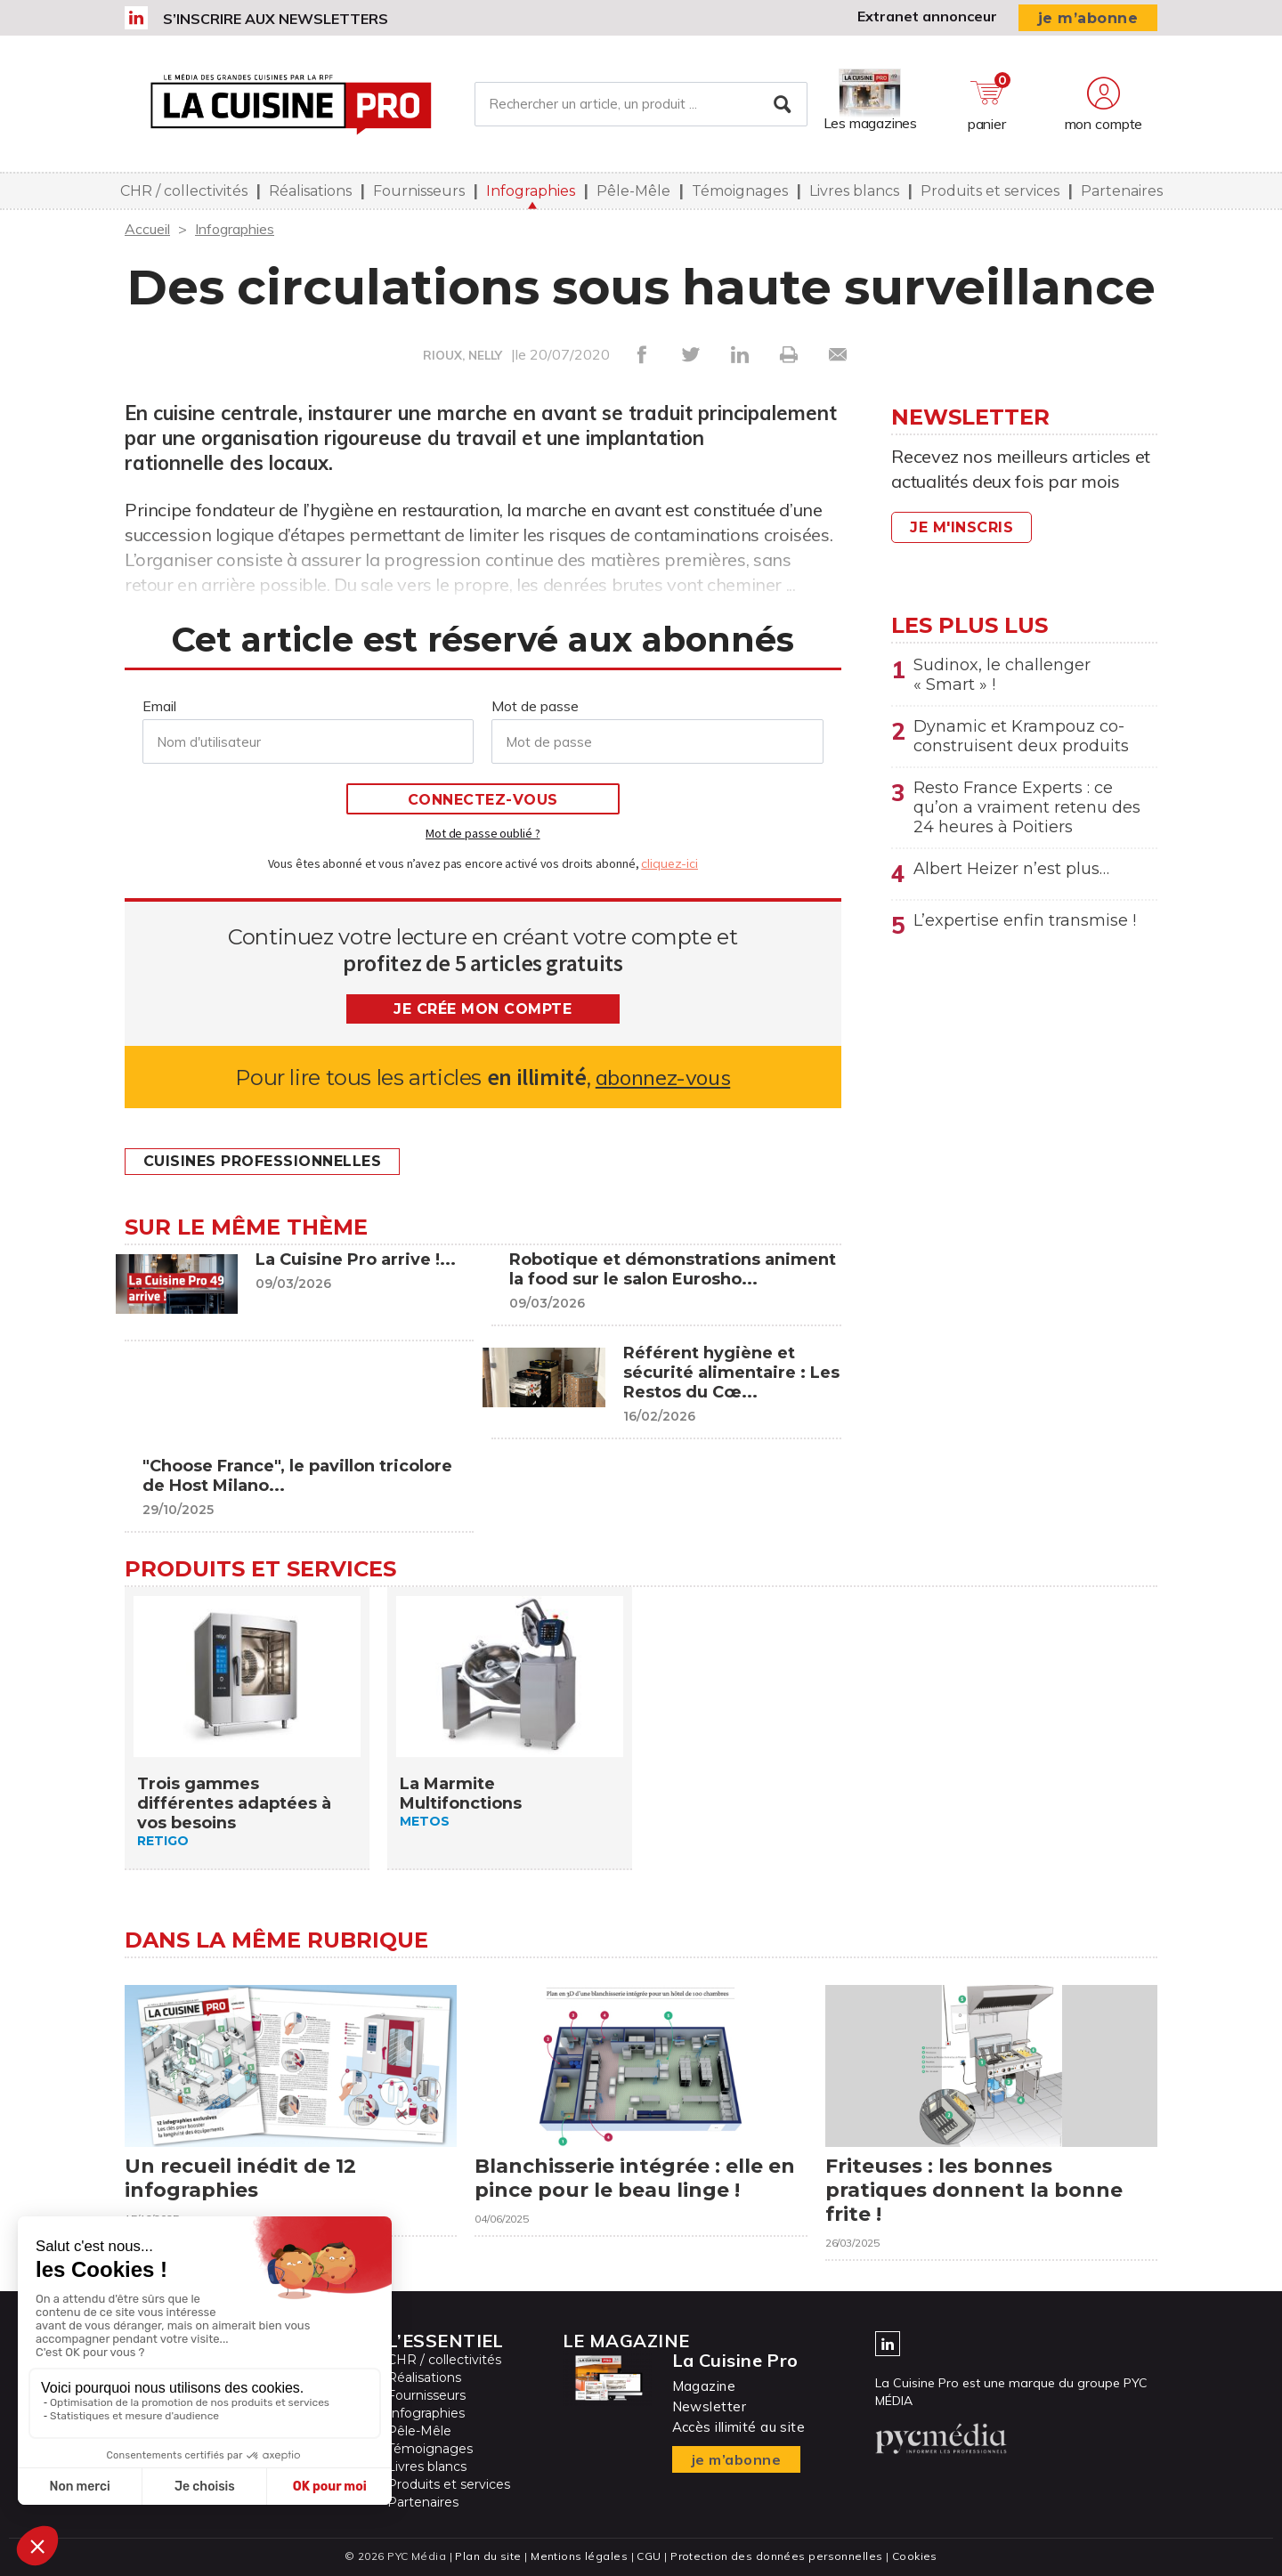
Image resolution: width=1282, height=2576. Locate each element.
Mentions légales (579, 2556)
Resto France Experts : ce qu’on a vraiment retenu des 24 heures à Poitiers (1026, 807)
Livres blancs (854, 190)
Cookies (914, 2556)
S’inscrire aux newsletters (275, 19)
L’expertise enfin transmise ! (1024, 920)
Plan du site (488, 2556)
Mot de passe (535, 706)
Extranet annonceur (927, 16)
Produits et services (990, 190)
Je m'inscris (961, 527)
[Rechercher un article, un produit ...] (641, 104)
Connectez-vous (483, 799)
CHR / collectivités (183, 190)
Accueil (147, 229)
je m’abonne (1088, 18)
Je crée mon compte (483, 1008)
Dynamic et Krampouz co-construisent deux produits (1021, 736)
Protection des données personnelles (776, 2556)
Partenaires (1122, 190)
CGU (649, 2556)
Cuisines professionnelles (262, 1161)
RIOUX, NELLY (462, 355)
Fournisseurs (419, 190)
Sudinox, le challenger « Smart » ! (1002, 674)
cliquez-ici (669, 863)
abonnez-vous (663, 1077)
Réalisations (310, 190)
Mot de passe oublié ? (483, 833)
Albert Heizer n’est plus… (1011, 869)
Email (159, 706)
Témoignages (740, 190)
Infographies (530, 190)
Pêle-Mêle (633, 190)
